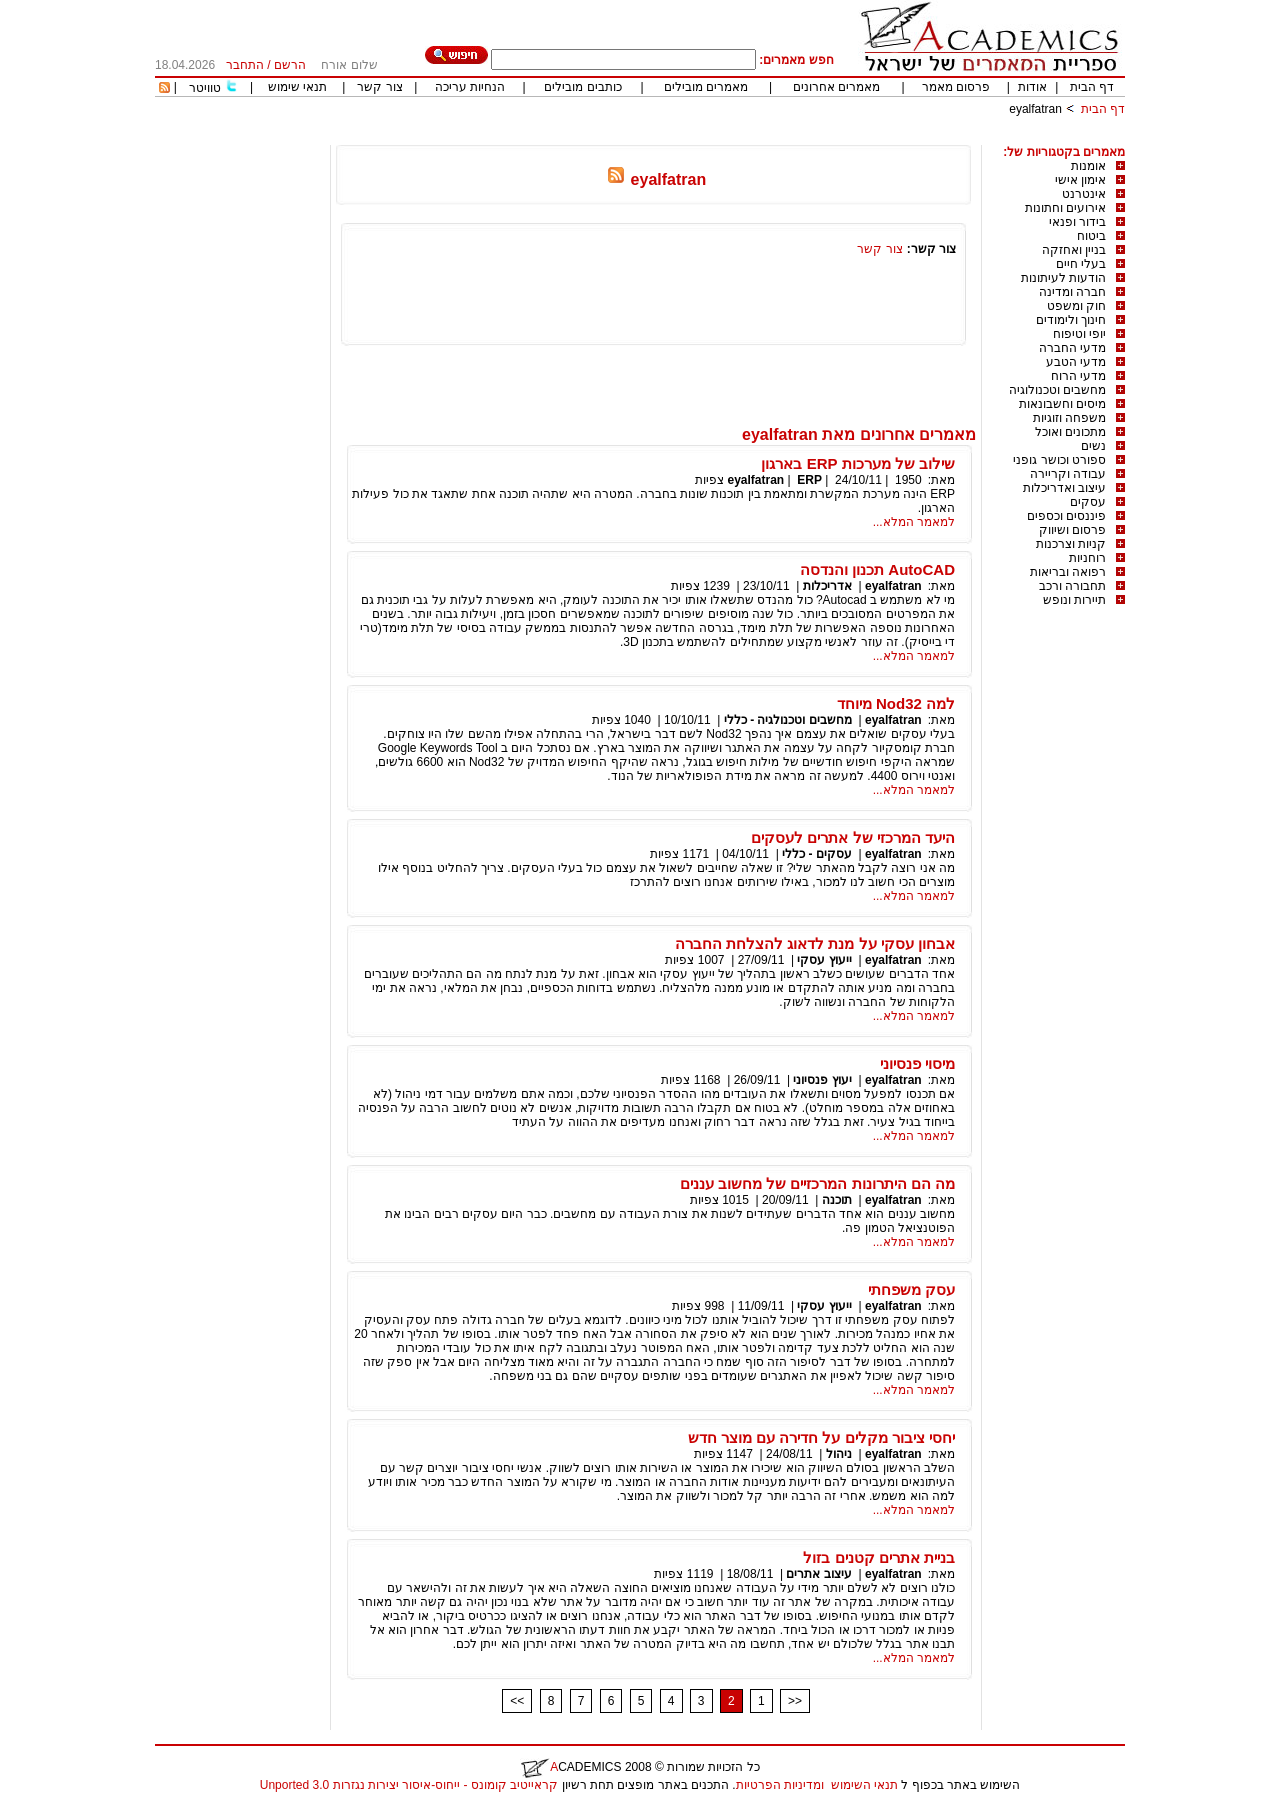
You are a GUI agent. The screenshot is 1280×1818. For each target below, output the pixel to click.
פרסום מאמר (956, 87)
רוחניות (1087, 558)
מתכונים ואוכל (1070, 432)
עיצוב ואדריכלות (1064, 488)
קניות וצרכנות (1071, 544)
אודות (1032, 87)
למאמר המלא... (914, 522)
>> (795, 1701)
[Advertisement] (761, 137)
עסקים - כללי (817, 854)
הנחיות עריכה (470, 87)
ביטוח (1091, 236)
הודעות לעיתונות (1063, 278)
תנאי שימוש (297, 87)
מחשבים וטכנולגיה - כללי (788, 720)
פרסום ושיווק (1072, 530)
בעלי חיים (1081, 264)
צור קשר (379, 87)
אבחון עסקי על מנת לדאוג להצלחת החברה (815, 943)
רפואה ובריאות (1068, 572)
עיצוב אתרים (818, 1574)
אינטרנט (1084, 194)
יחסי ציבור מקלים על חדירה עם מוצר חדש (821, 1437)
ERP (809, 480)
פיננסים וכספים (1066, 516)
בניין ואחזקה (1074, 250)
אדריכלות (827, 586)
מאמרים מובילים (706, 87)
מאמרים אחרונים (836, 87)
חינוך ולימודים (1071, 320)
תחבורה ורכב (1072, 586)
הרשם (290, 65)
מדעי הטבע (1076, 362)
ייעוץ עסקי (824, 960)
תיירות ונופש (1074, 600)
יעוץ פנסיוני (822, 1080)
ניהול (839, 1454)
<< (517, 1701)
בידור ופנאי (1077, 222)
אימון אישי (1080, 180)
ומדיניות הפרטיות (780, 1785)
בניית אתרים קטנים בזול (879, 1557)
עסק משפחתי (911, 1289)
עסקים (1088, 502)
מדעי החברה (1072, 348)
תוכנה (837, 1200)
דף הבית (1092, 87)
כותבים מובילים (582, 87)
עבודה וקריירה (1068, 474)
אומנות (1088, 166)
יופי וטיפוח (1079, 334)
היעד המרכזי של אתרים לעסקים (853, 837)
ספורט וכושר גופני (1059, 460)
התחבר (245, 65)
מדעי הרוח (1078, 376)
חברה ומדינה (1072, 292)
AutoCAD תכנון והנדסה (877, 569)
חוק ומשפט (1076, 306)
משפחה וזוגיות (1069, 418)
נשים (1093, 446)
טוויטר (205, 88)
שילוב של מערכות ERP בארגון (858, 463)
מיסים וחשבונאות (1062, 404)
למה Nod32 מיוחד (896, 703)
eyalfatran (1035, 109)
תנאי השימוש (864, 1785)
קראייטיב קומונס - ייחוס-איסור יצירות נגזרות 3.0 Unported (409, 1785)
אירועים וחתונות (1065, 208)
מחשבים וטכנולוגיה (1057, 390)
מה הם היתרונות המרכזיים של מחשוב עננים (817, 1183)
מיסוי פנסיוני (917, 1063)
